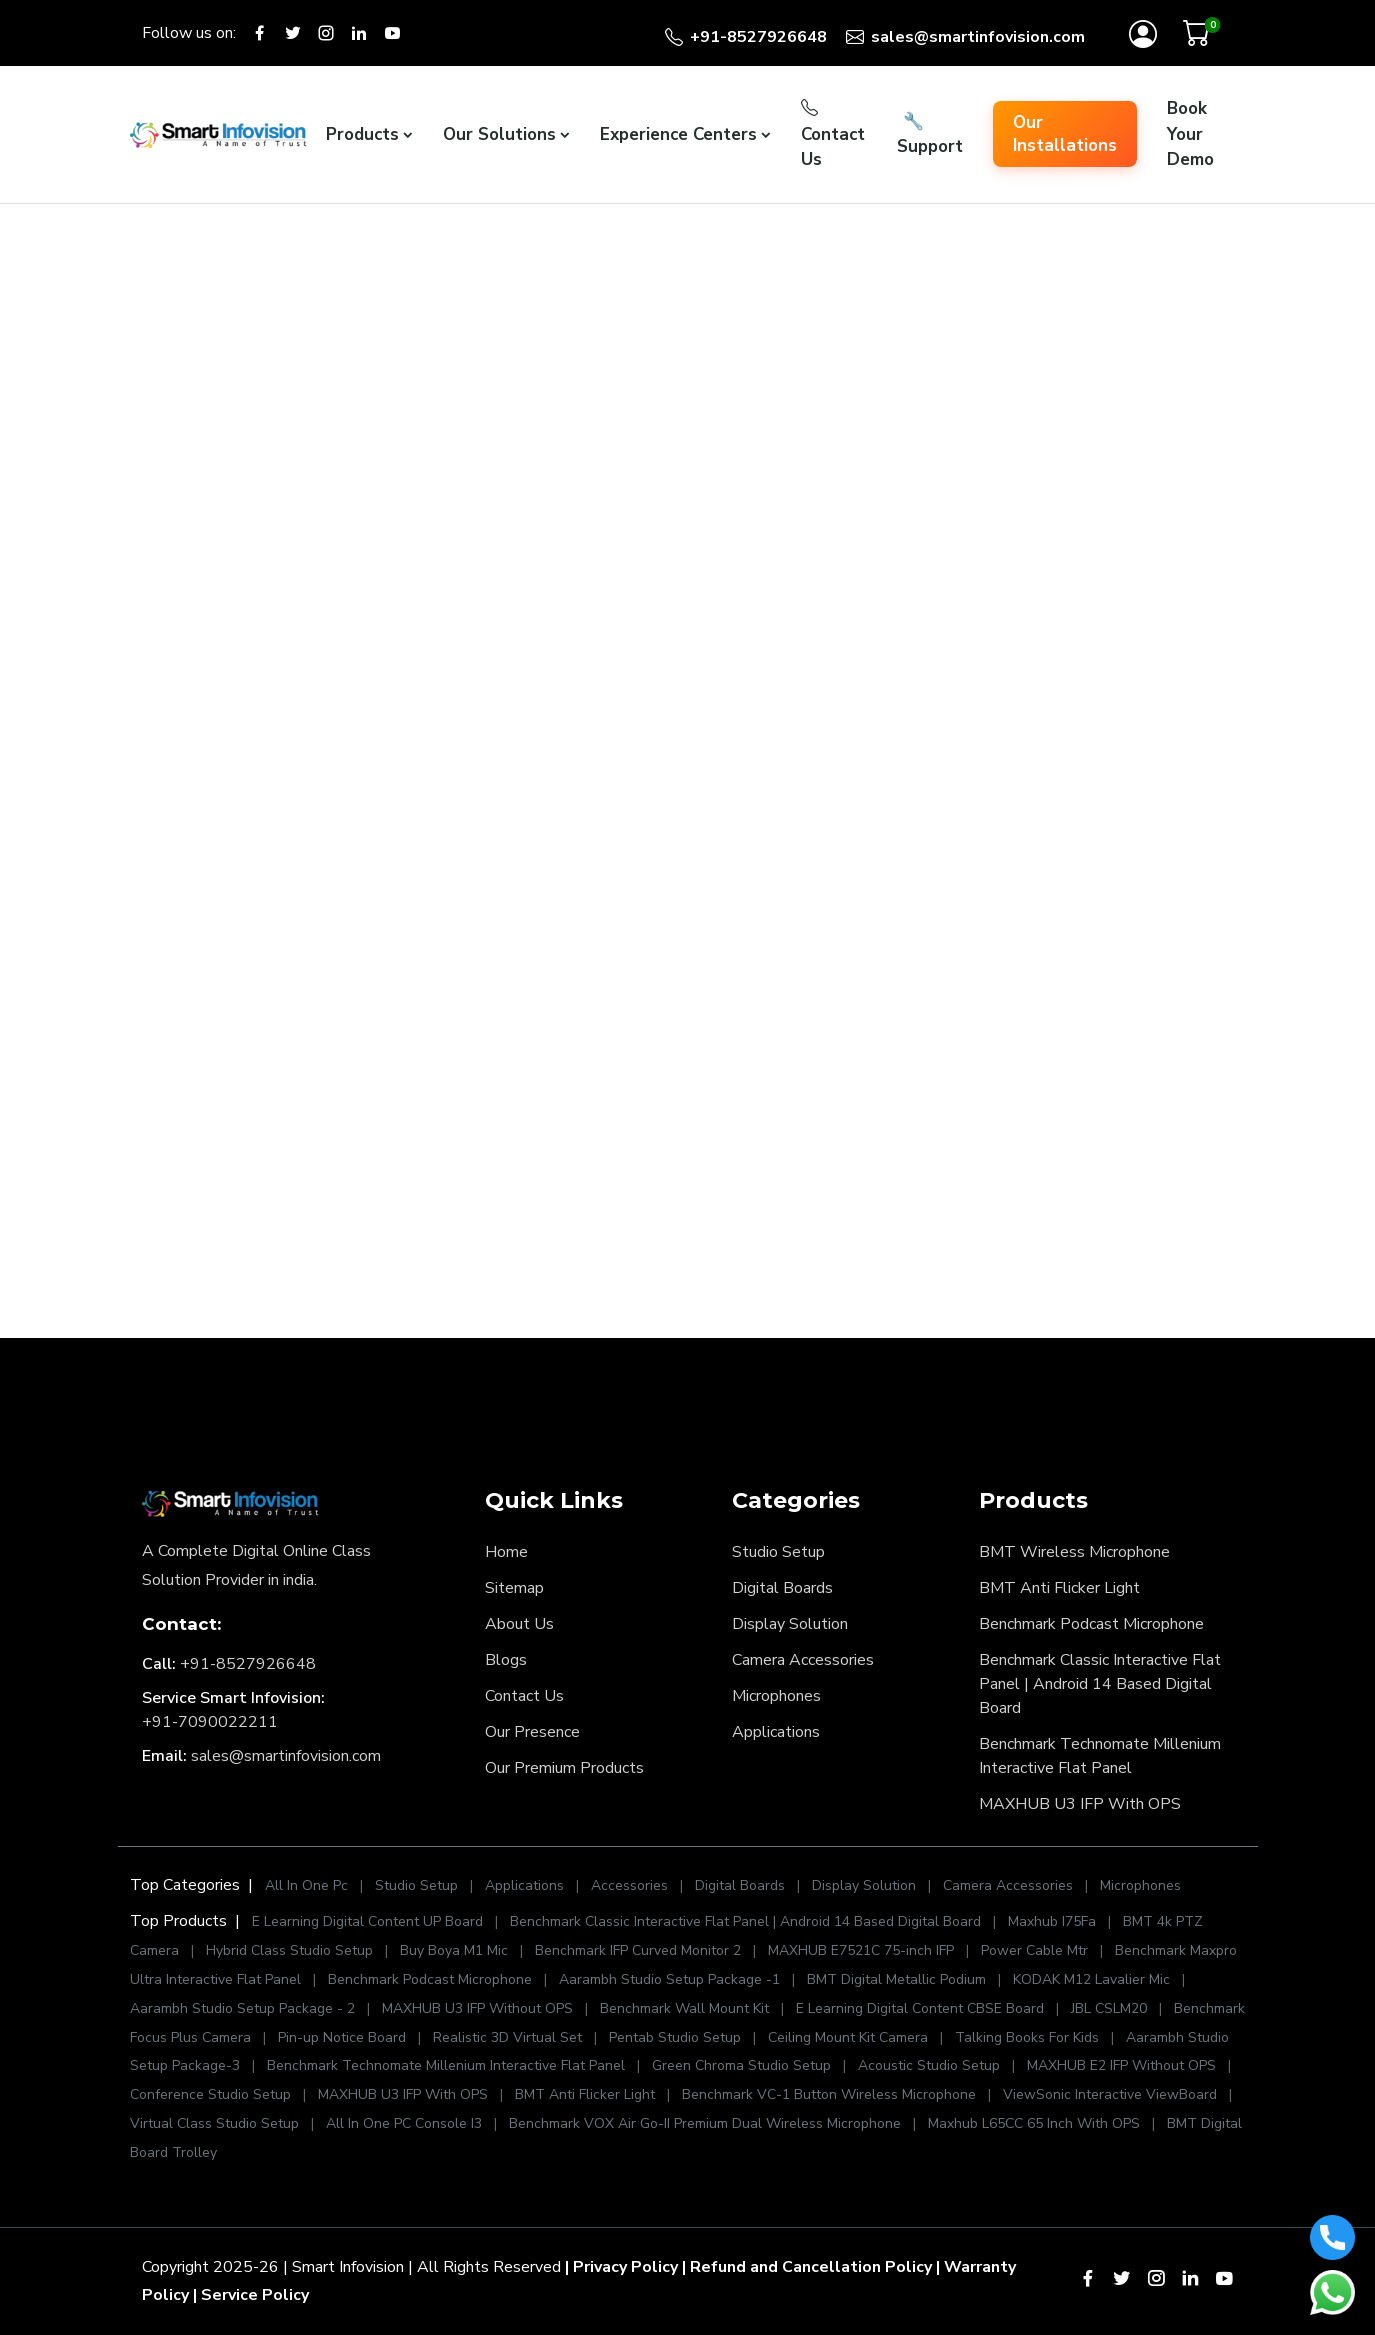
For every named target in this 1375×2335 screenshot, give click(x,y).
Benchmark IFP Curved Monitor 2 (640, 1950)
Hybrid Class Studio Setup (289, 1950)
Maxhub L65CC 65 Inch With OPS (1034, 2123)
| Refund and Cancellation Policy (807, 2267)
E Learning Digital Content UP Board (367, 1921)
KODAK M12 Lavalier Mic (1091, 1979)
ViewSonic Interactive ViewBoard (1112, 2094)
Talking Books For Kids (1027, 2037)
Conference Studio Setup (210, 2094)
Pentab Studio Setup (675, 2037)
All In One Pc (306, 1885)
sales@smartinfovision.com (286, 1756)
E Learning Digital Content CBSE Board (920, 2008)
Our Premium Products (564, 1768)
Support (930, 134)
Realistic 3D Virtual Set (507, 2037)
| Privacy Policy (621, 2267)
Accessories (631, 1885)
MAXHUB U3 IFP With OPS (1080, 1804)
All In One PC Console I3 (404, 2123)
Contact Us (833, 134)
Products (362, 134)
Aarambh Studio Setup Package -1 (669, 1979)
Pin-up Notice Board (342, 2037)
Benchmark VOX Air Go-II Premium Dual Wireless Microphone (707, 2123)
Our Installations (1065, 134)
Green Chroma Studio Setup (741, 2065)
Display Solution (790, 1624)
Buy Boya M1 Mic (454, 1950)
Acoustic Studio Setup (929, 2065)
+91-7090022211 (210, 1722)
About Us (519, 1624)
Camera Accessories (803, 1660)
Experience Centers (678, 134)
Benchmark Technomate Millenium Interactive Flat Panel (1100, 1756)
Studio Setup (778, 1552)
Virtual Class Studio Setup (214, 2123)
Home (506, 1552)
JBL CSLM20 (1109, 2008)
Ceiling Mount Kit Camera (848, 2037)
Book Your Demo (1190, 134)
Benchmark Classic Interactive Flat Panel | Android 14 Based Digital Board (1100, 1684)
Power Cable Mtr (1034, 1950)
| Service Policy (251, 2295)
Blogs (506, 1660)
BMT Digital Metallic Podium (896, 1979)
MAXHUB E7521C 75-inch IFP (861, 1950)
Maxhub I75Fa (1052, 1921)
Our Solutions (499, 134)
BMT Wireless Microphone (1074, 1552)
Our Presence (532, 1732)
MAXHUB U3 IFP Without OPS (477, 2008)
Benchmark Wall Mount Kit (684, 2008)
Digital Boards (782, 1588)
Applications (776, 1732)
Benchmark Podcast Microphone (1091, 1624)
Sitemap (514, 1588)
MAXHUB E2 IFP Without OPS (1121, 2065)
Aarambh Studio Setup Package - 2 (242, 2008)
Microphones (776, 1696)
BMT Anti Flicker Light (1059, 1588)
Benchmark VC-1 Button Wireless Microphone (829, 2094)
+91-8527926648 (248, 1664)
